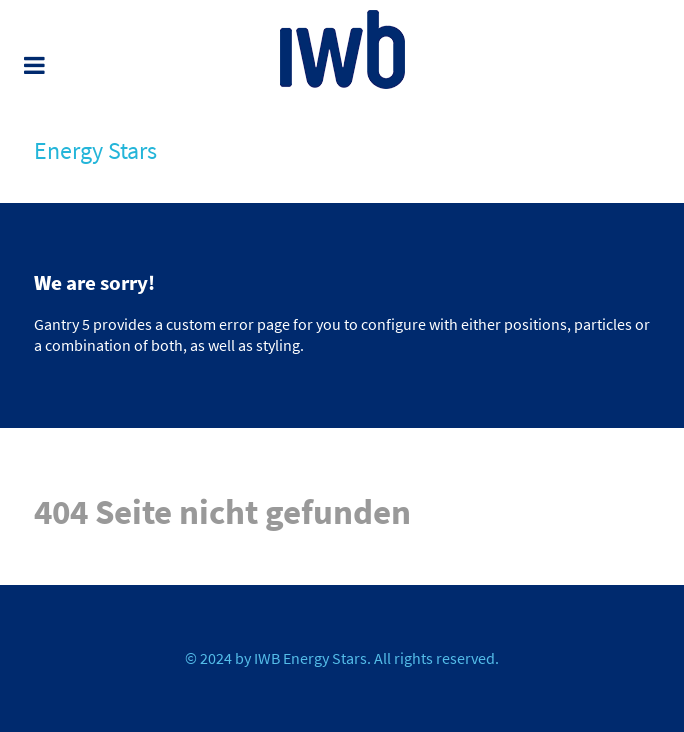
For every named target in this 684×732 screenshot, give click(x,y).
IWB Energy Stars (310, 658)
